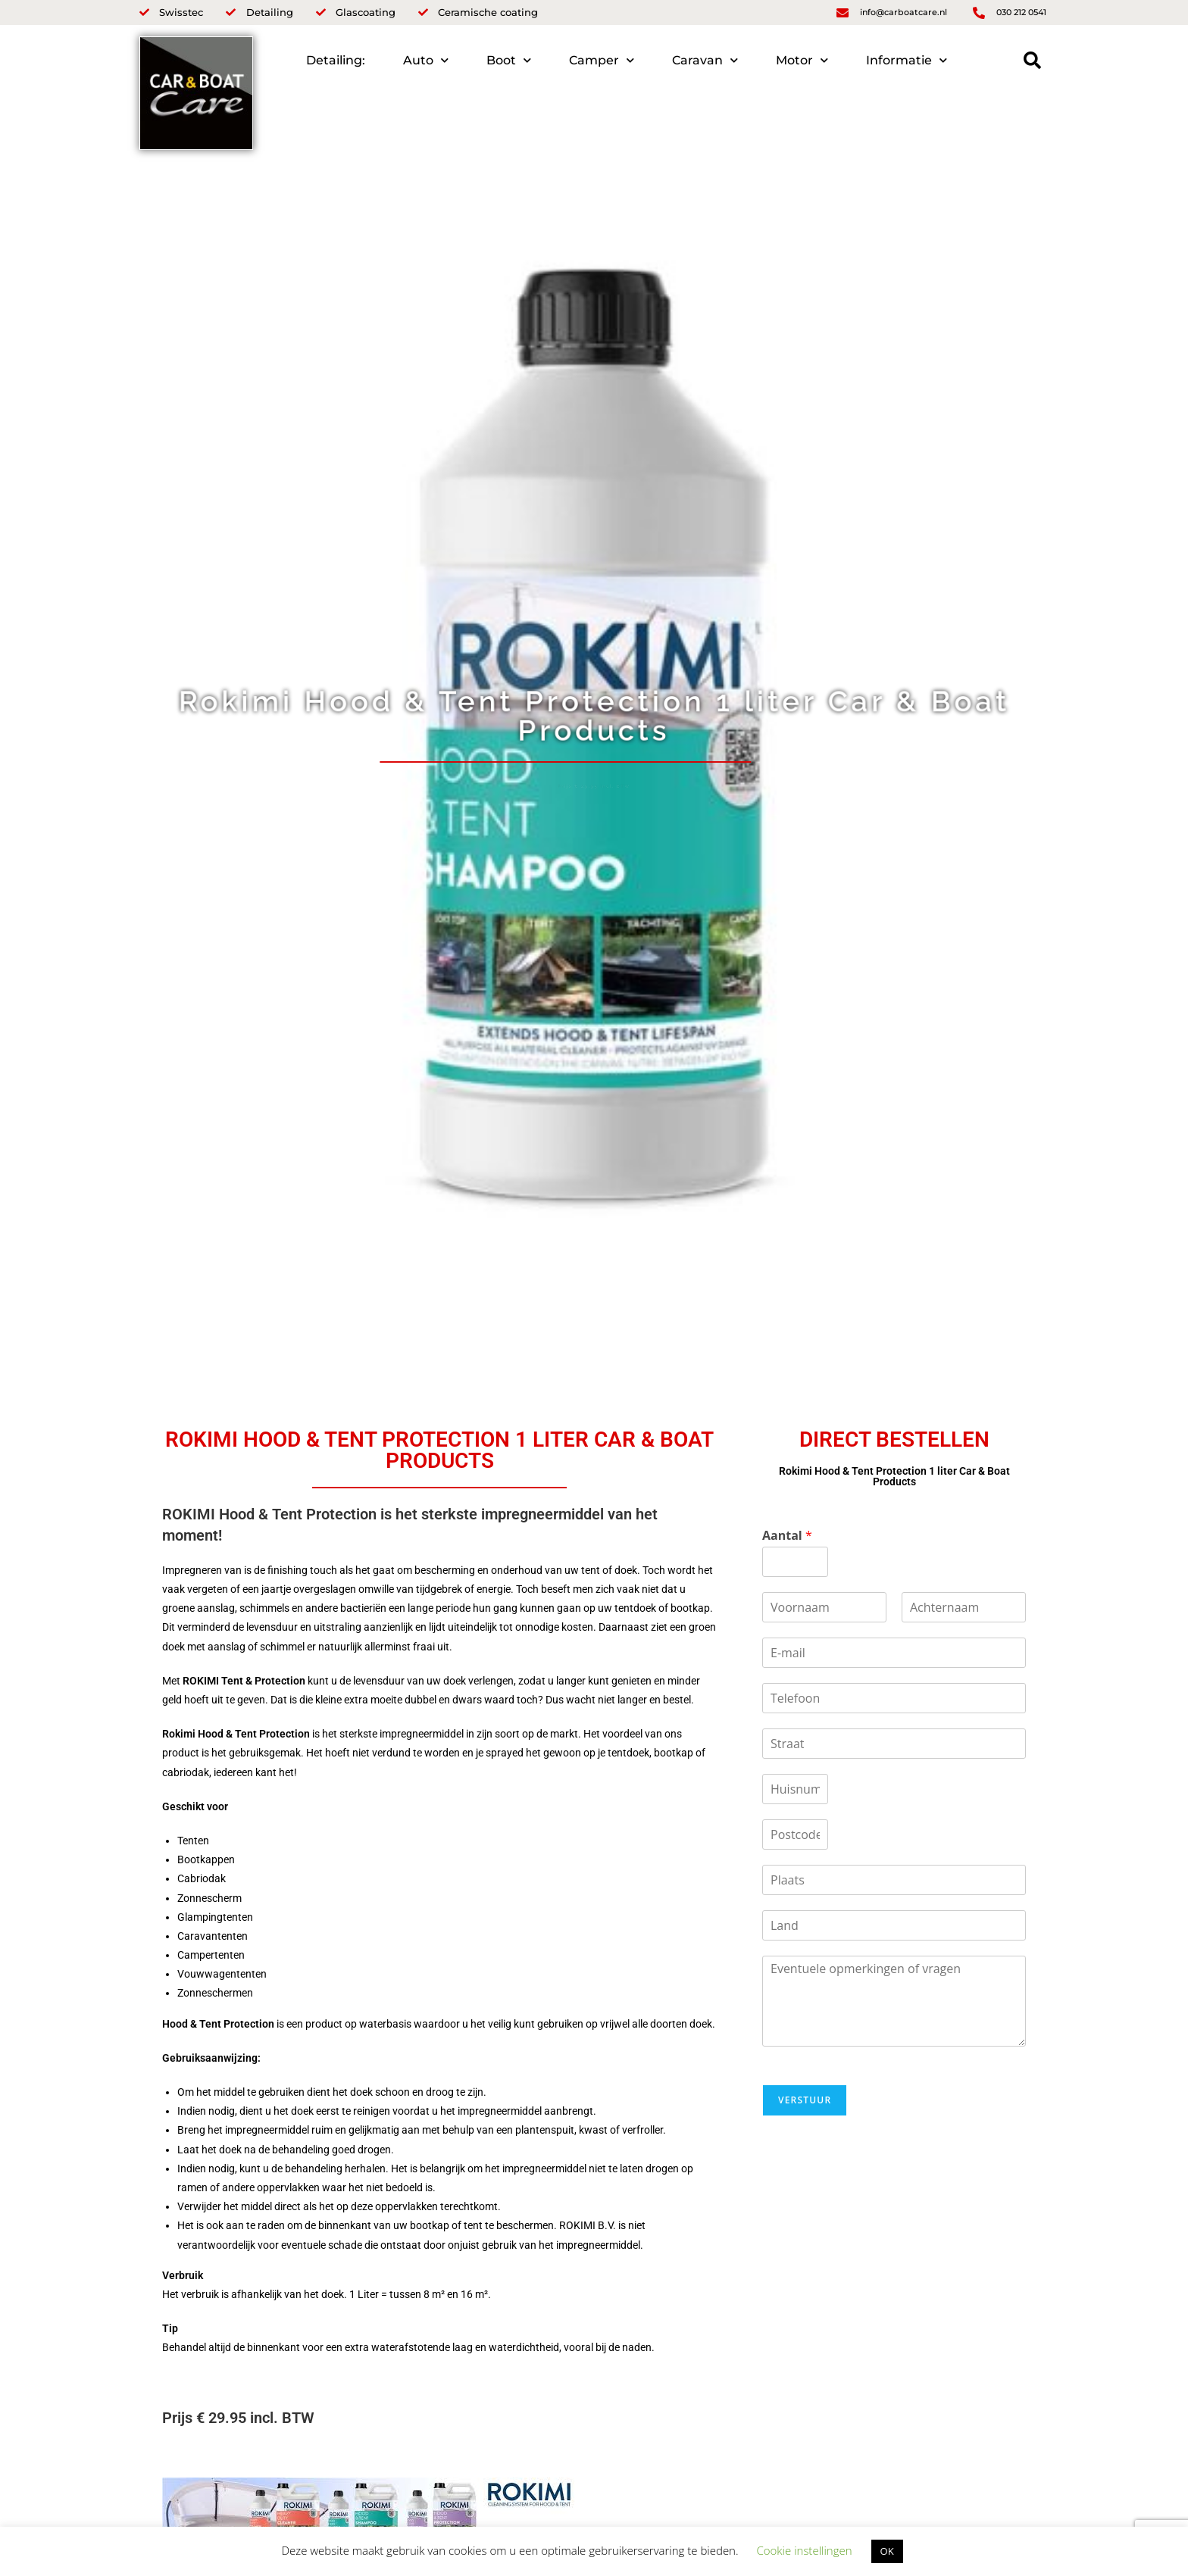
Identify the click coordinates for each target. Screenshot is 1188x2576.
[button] (1032, 60)
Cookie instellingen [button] (804, 2550)
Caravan (705, 60)
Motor (802, 60)
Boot (508, 60)
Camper (601, 60)
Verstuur (804, 2100)
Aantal (787, 1536)
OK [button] (887, 2551)
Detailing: (335, 60)
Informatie (906, 60)
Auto (426, 60)
